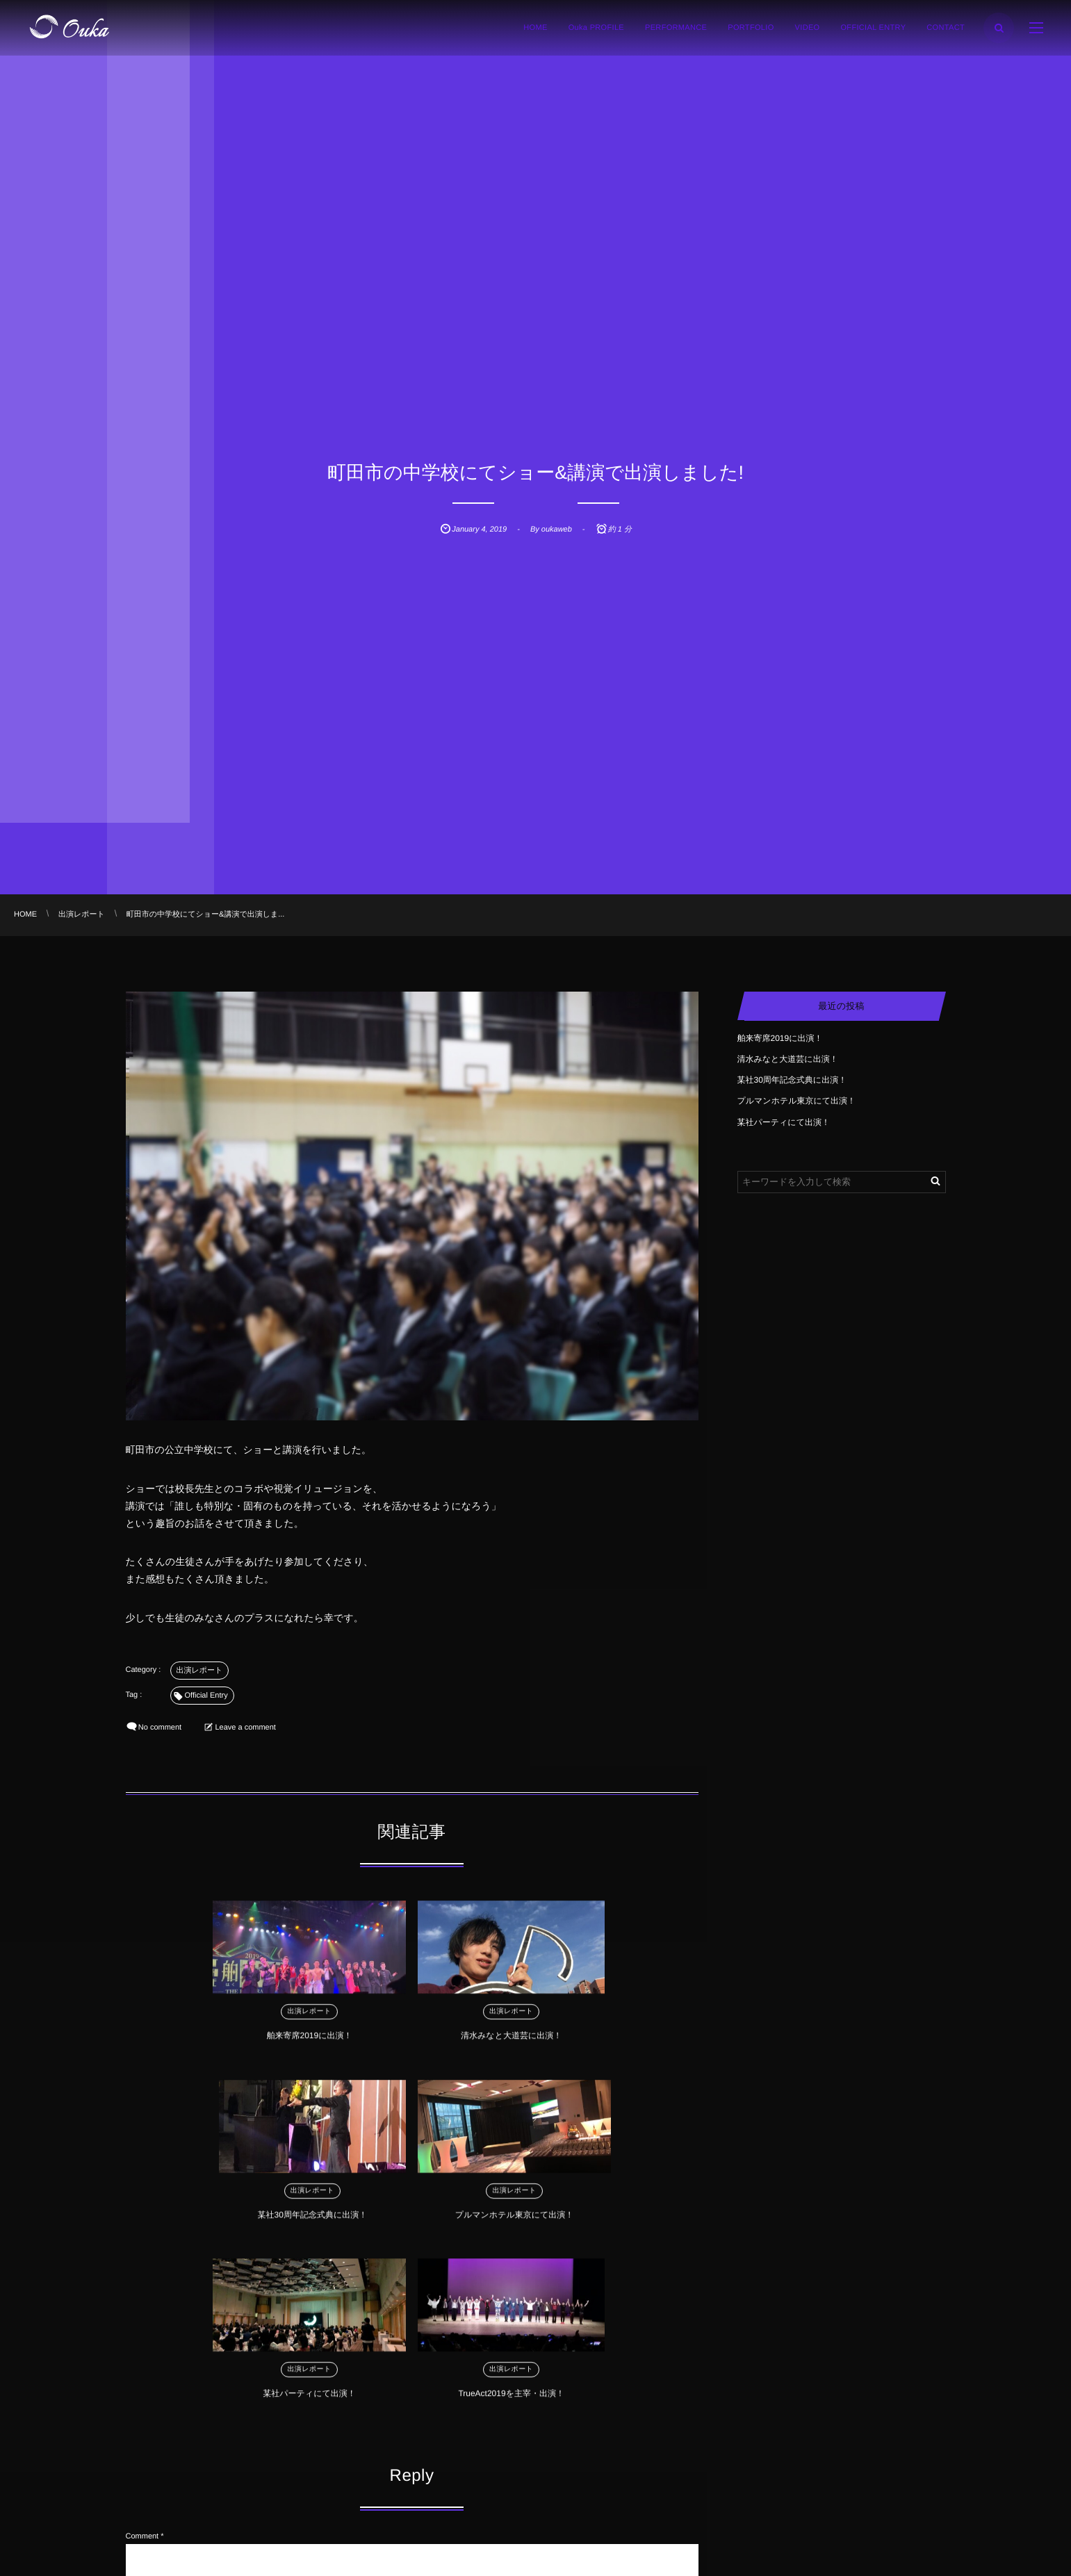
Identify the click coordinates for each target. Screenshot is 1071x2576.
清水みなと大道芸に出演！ (340, 2041)
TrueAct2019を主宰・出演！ (483, 2222)
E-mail (136, 2492)
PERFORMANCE (676, 28)
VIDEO (807, 28)
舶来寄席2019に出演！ (193, 2041)
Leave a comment (245, 1727)
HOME (535, 28)
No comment (159, 1727)
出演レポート (200, 1670)
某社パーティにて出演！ (337, 2222)
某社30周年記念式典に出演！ (484, 2041)
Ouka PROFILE (596, 28)
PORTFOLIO (751, 28)
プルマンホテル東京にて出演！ (630, 2041)
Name (136, 2451)
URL (133, 2533)
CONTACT (945, 28)
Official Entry (206, 1695)
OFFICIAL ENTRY (873, 28)
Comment (142, 2361)
